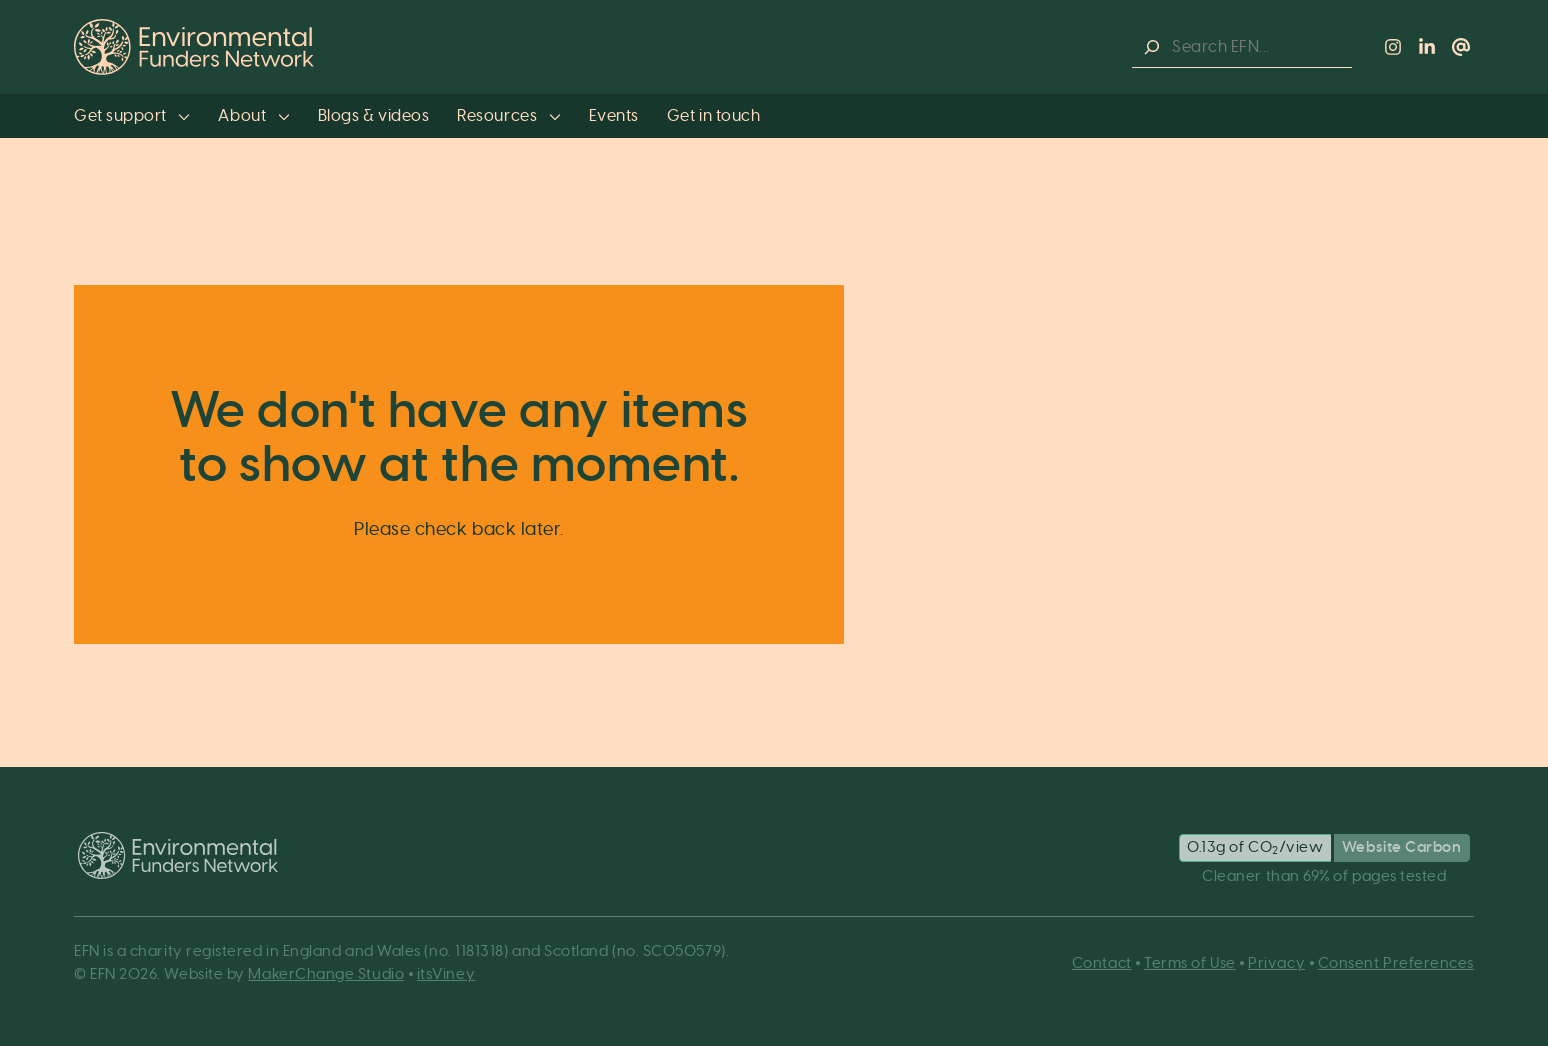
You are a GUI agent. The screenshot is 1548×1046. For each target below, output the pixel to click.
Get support (132, 116)
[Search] (1152, 47)
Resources (508, 116)
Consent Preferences (1396, 963)
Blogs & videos (374, 116)
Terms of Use (1189, 963)
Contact (1102, 963)
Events (614, 116)
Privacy (1276, 963)
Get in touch (713, 116)
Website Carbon (1402, 847)
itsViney (446, 974)
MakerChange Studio (326, 974)
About (253, 116)
